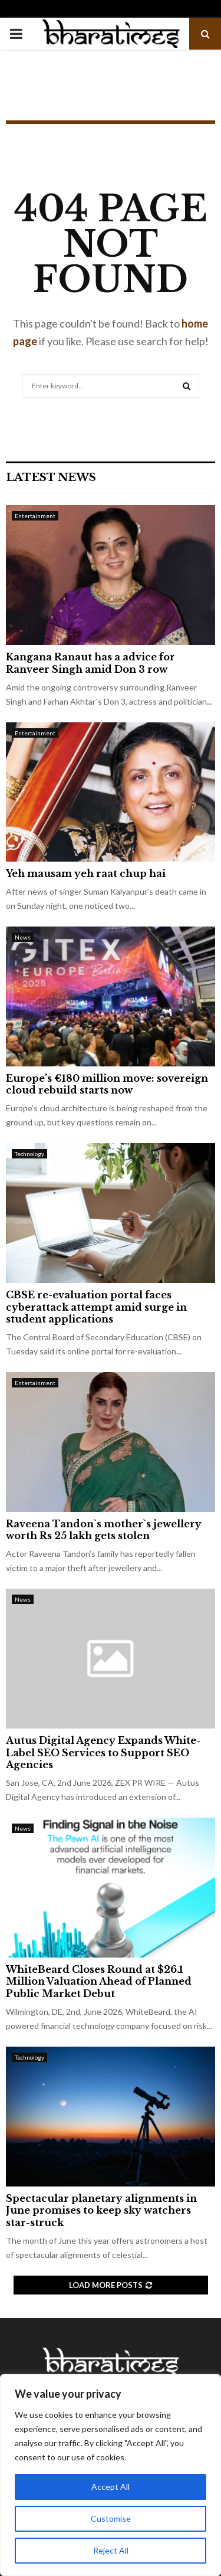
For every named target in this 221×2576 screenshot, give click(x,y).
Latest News (51, 477)
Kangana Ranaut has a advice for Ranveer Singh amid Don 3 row (90, 663)
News (23, 937)
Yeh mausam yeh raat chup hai (86, 873)
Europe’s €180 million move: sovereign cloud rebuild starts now (107, 1084)
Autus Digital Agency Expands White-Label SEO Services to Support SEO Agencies (103, 1752)
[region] (110, 2475)
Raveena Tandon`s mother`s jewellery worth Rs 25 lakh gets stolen (104, 1530)
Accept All (110, 2487)
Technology (29, 1153)
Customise (111, 2518)
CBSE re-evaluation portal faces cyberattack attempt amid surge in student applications (96, 1307)
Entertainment (35, 515)
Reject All (110, 2550)
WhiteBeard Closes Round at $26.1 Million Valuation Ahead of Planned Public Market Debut (99, 1981)
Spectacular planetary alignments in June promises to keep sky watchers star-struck (101, 2210)
